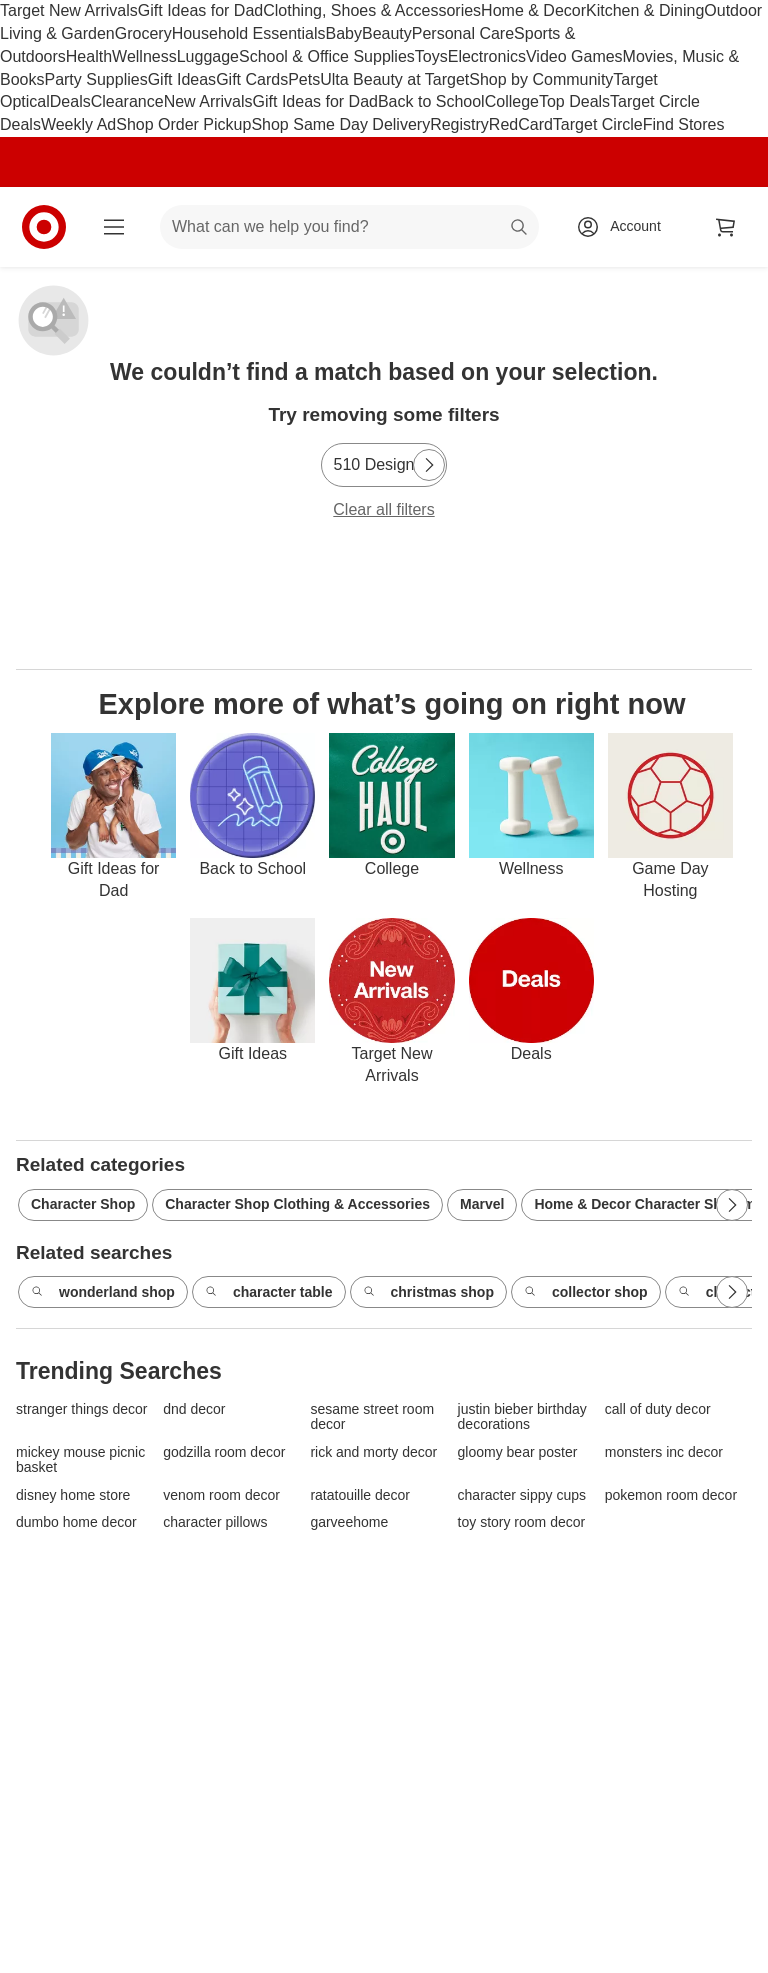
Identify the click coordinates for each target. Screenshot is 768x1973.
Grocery (143, 33)
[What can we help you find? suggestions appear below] (349, 227)
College (512, 101)
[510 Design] (384, 465)
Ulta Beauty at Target (394, 79)
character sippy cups (522, 1495)
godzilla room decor (224, 1452)
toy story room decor (522, 1522)
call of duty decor (658, 1409)
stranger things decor (82, 1409)
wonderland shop (103, 1293)
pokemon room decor (671, 1495)
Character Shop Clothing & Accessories (297, 1204)
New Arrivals (208, 101)
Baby (344, 33)
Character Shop (83, 1204)
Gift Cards (252, 79)
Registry (459, 124)
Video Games (574, 56)
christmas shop (428, 1293)
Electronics (487, 56)
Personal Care (463, 33)
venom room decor (221, 1495)
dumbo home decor (76, 1522)
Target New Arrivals (69, 10)
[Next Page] (429, 465)
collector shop (586, 1293)
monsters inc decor (664, 1452)
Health (89, 56)
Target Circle (598, 124)
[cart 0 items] (726, 227)
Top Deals (574, 101)
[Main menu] (114, 227)
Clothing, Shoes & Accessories (372, 10)
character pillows (215, 1522)
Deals (70, 101)
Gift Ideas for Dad (200, 10)
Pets (304, 79)
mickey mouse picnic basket (80, 1460)
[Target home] (44, 227)
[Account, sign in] (625, 227)
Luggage (208, 56)
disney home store (73, 1495)
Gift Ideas (182, 79)
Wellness (144, 56)
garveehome (349, 1522)
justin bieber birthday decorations (522, 1417)
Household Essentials (249, 33)
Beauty (387, 33)
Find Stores (684, 124)
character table (269, 1293)
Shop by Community (541, 79)
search (520, 228)
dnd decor (194, 1409)
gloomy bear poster (518, 1452)
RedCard (521, 124)
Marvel (482, 1204)
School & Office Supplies (327, 56)
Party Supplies (95, 79)
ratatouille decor (360, 1495)
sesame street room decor (372, 1417)
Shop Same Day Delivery (340, 124)
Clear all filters (383, 509)
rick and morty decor (373, 1452)
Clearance (127, 101)
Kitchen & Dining (645, 10)
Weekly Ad (78, 124)
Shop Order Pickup (183, 124)
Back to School (431, 101)
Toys (431, 56)
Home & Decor (533, 10)
